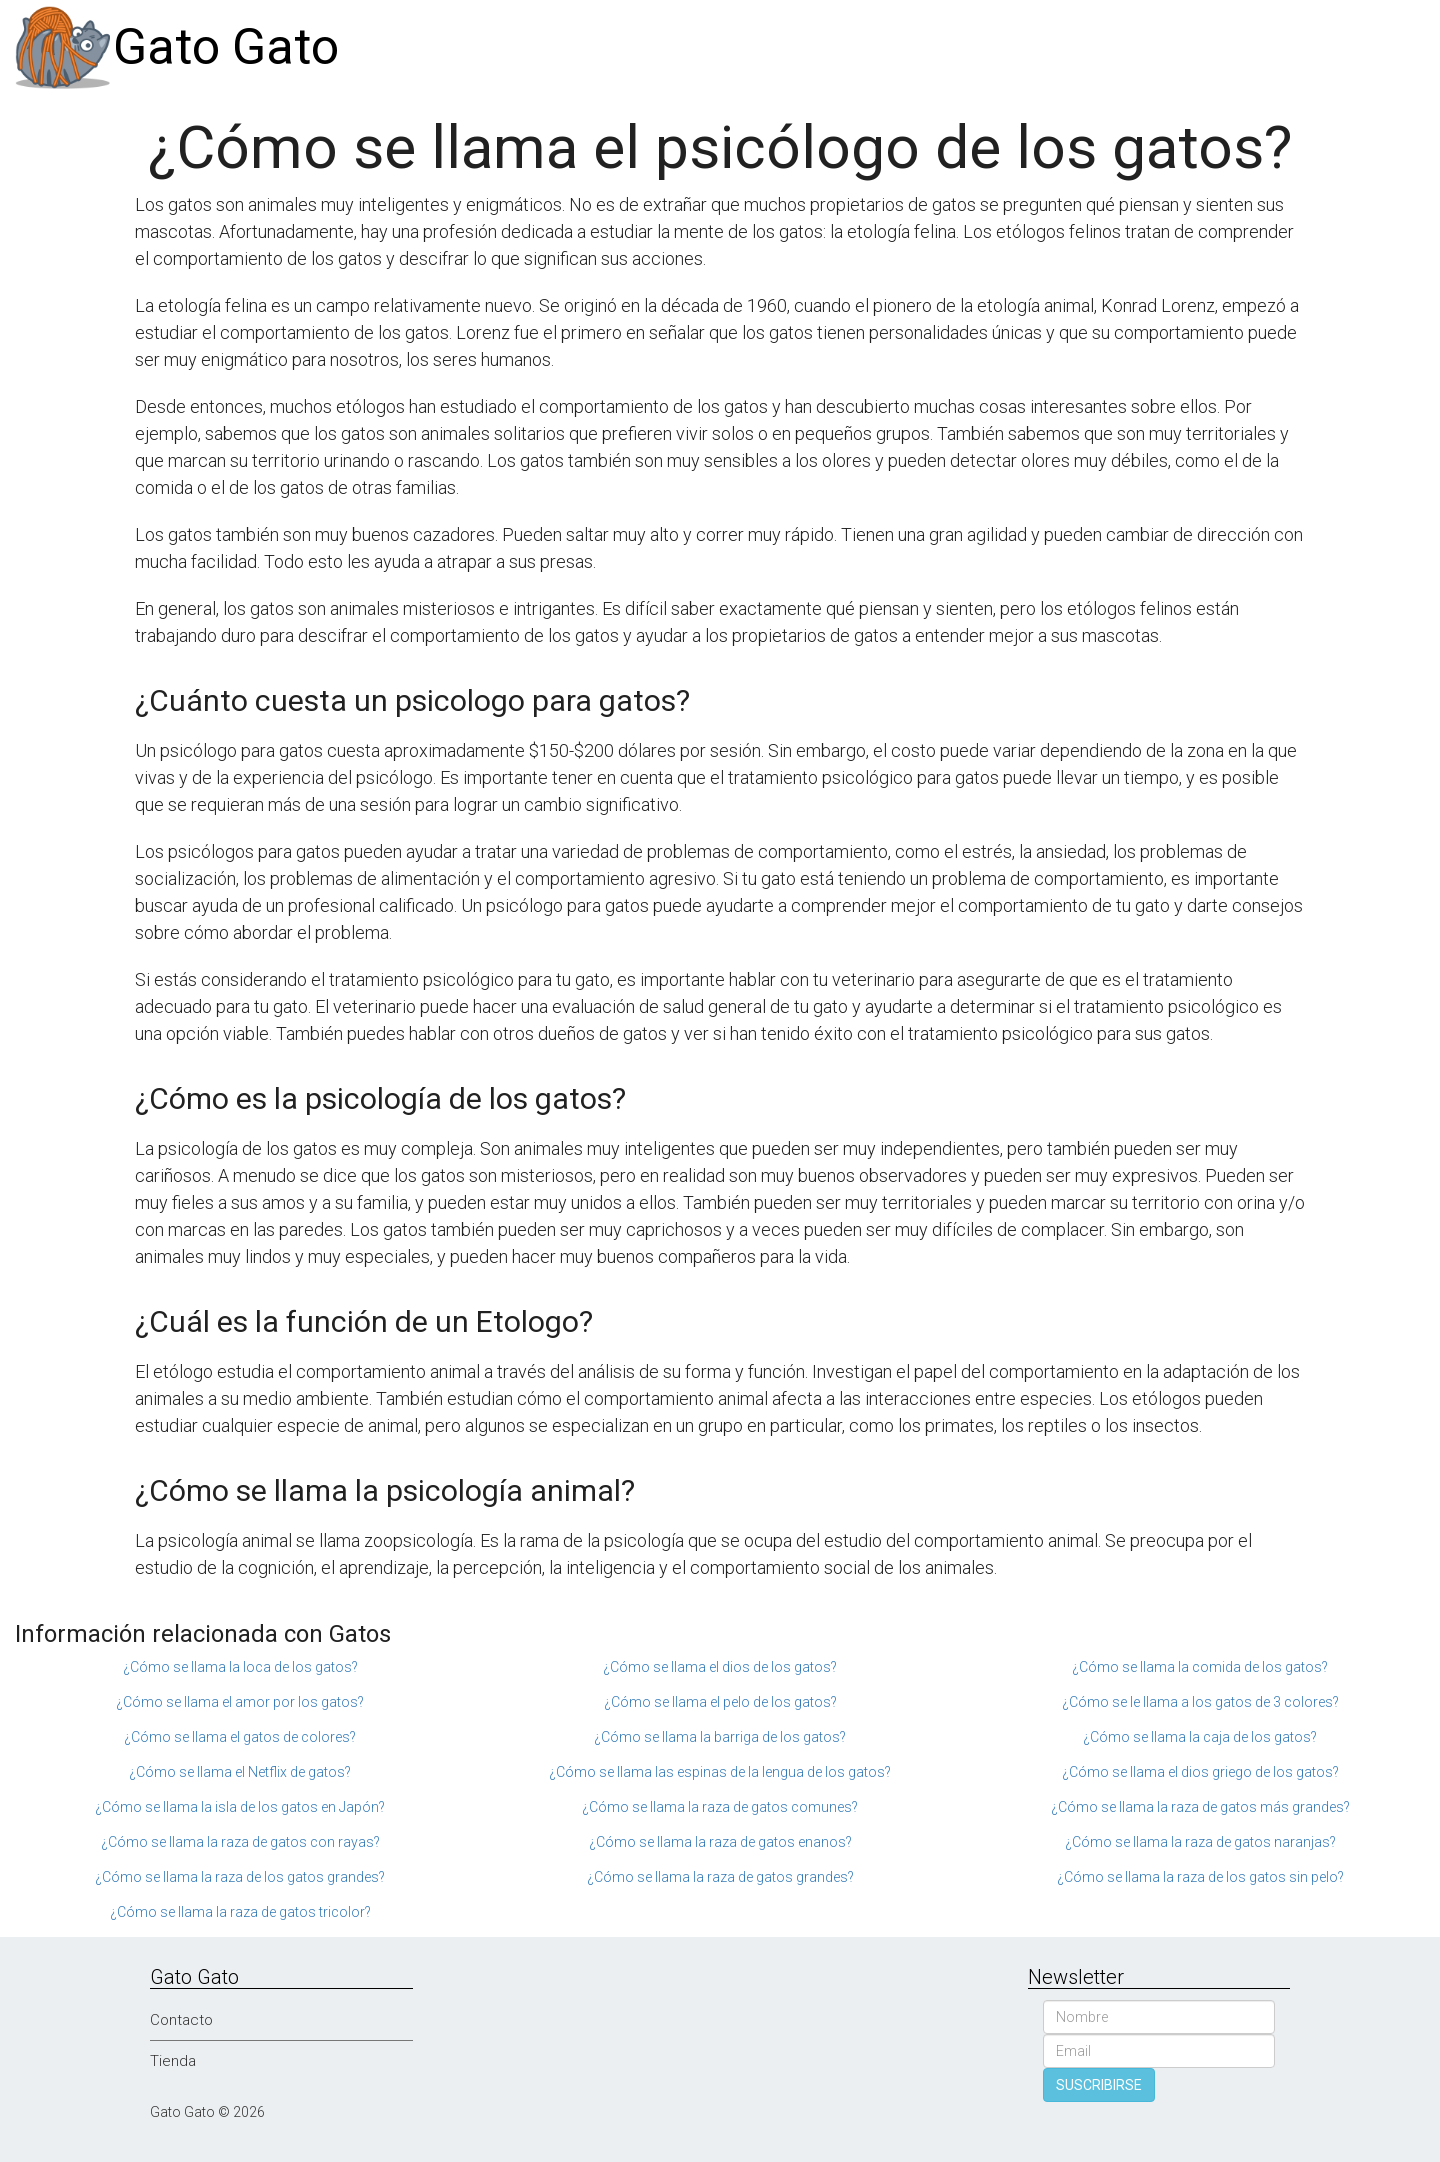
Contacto (181, 2020)
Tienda (173, 2061)
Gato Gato (226, 47)
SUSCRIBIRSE (1099, 2085)
